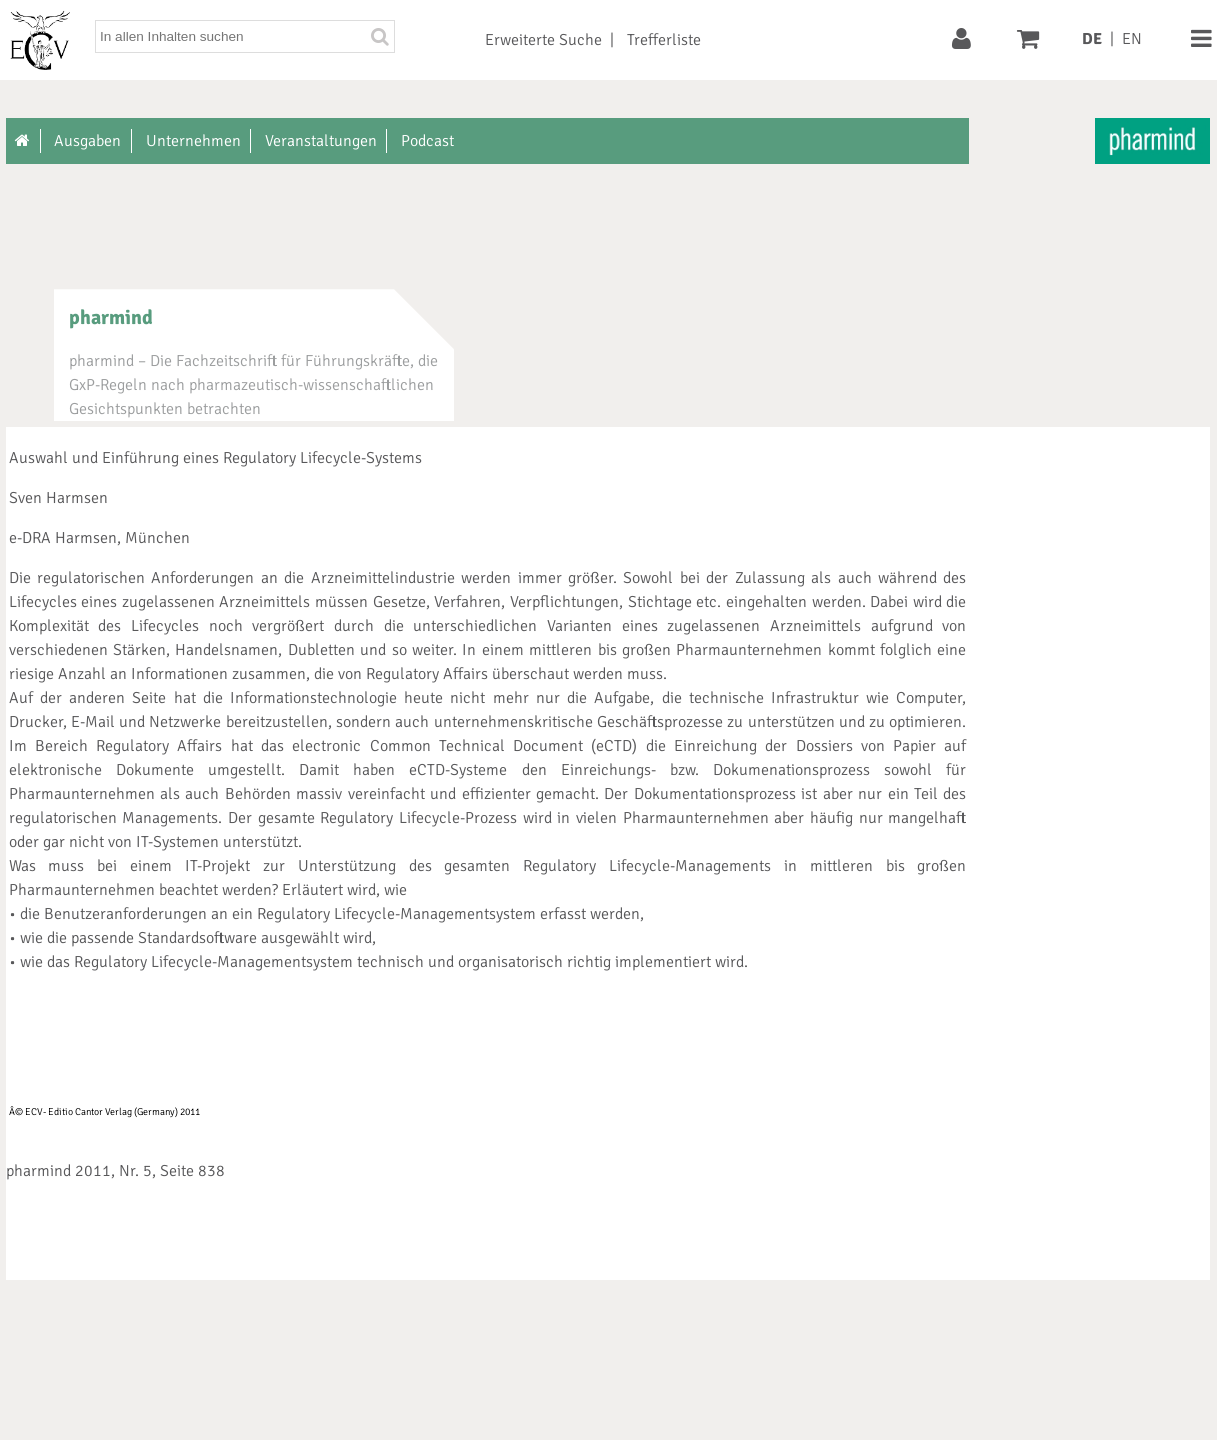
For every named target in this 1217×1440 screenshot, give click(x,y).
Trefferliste (664, 40)
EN (1132, 39)
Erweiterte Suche (543, 40)
